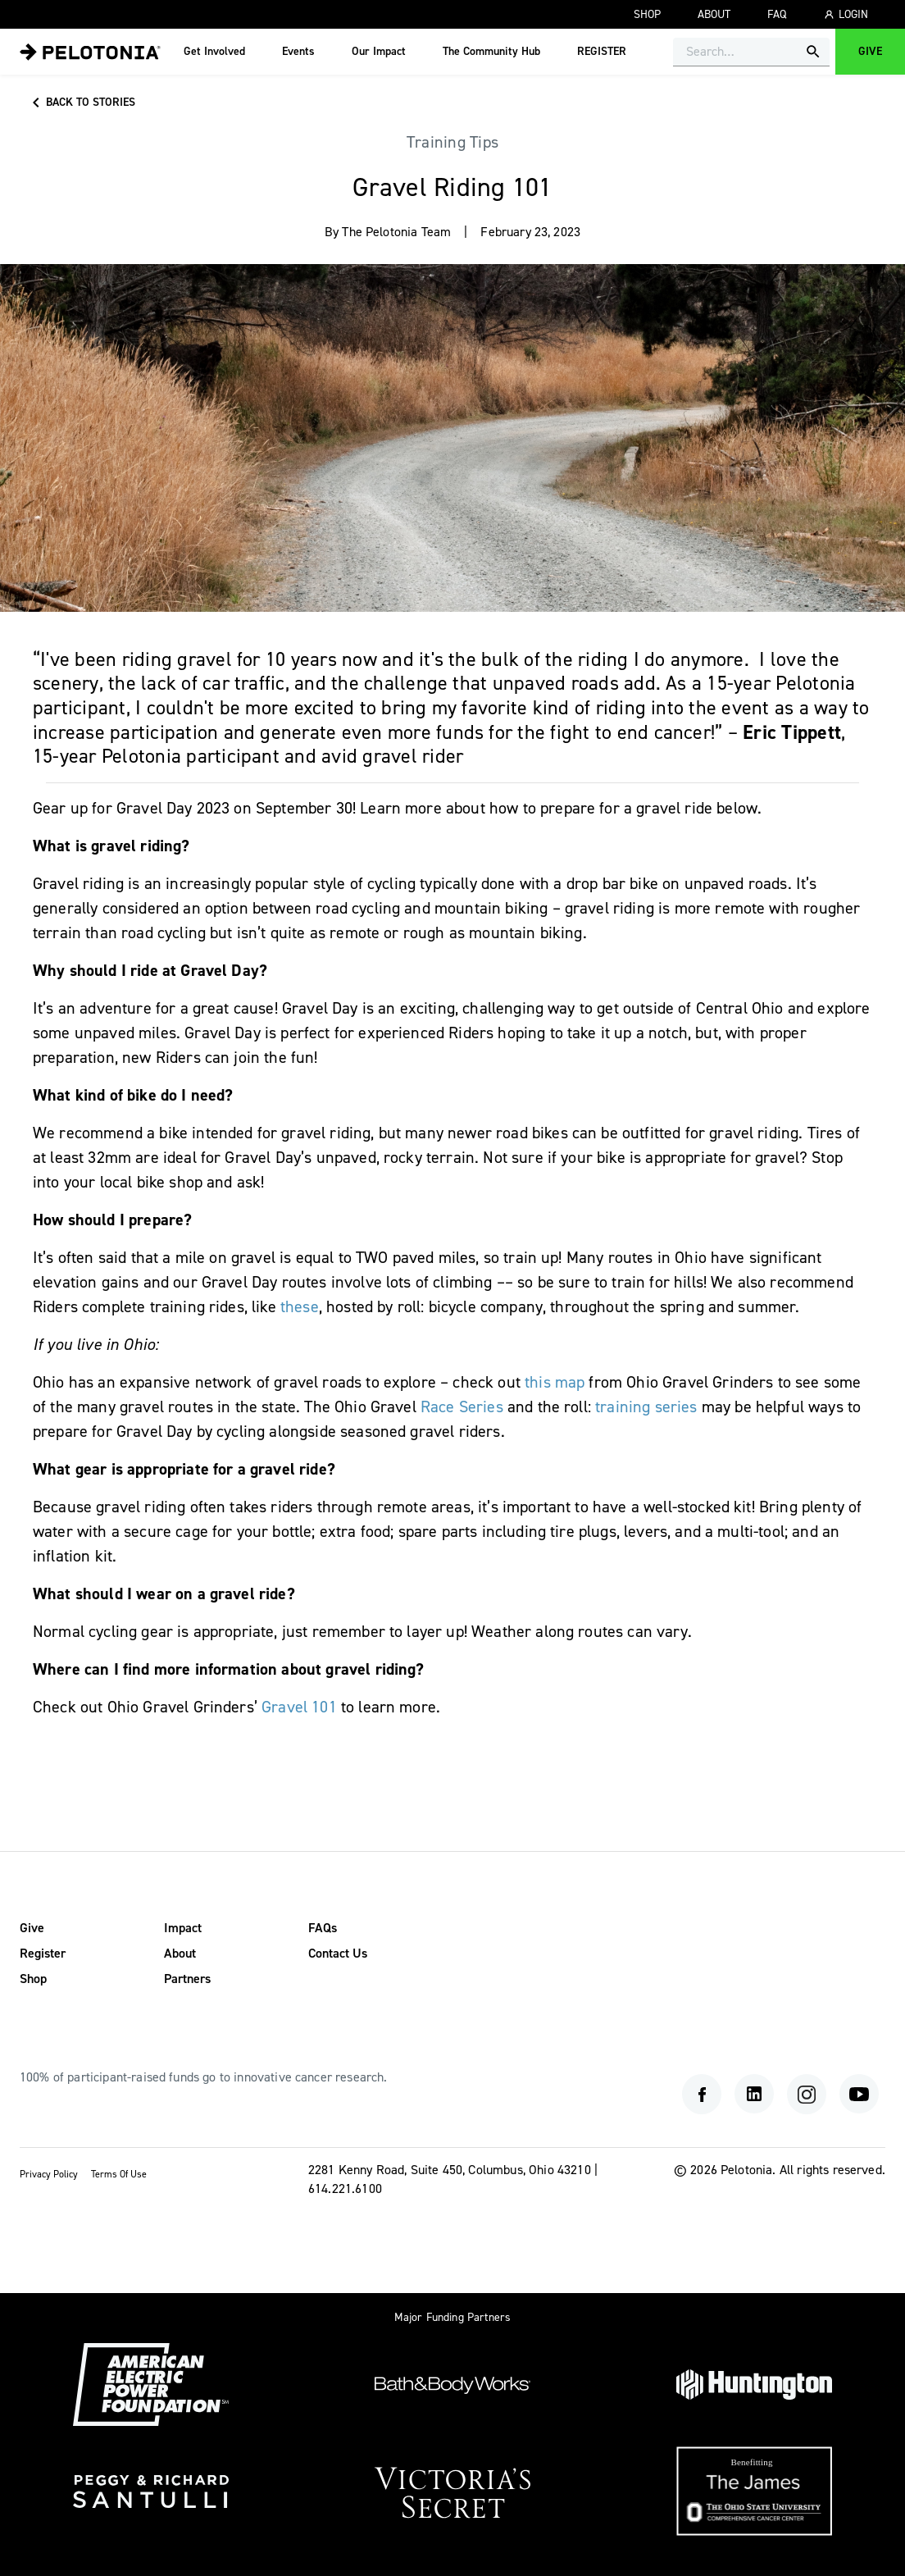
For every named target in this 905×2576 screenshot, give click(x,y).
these (299, 1307)
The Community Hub (491, 51)
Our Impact (379, 51)
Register (43, 1953)
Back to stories (81, 103)
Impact (183, 1928)
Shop (647, 14)
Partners (187, 1979)
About (714, 14)
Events (298, 51)
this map (554, 1382)
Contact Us (337, 1953)
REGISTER (601, 51)
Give (870, 51)
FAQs (322, 1928)
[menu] (90, 52)
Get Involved (214, 51)
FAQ (776, 14)
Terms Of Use (119, 2174)
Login (845, 14)
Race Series (462, 1407)
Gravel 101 (299, 1707)
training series (648, 1407)
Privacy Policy (49, 2174)
